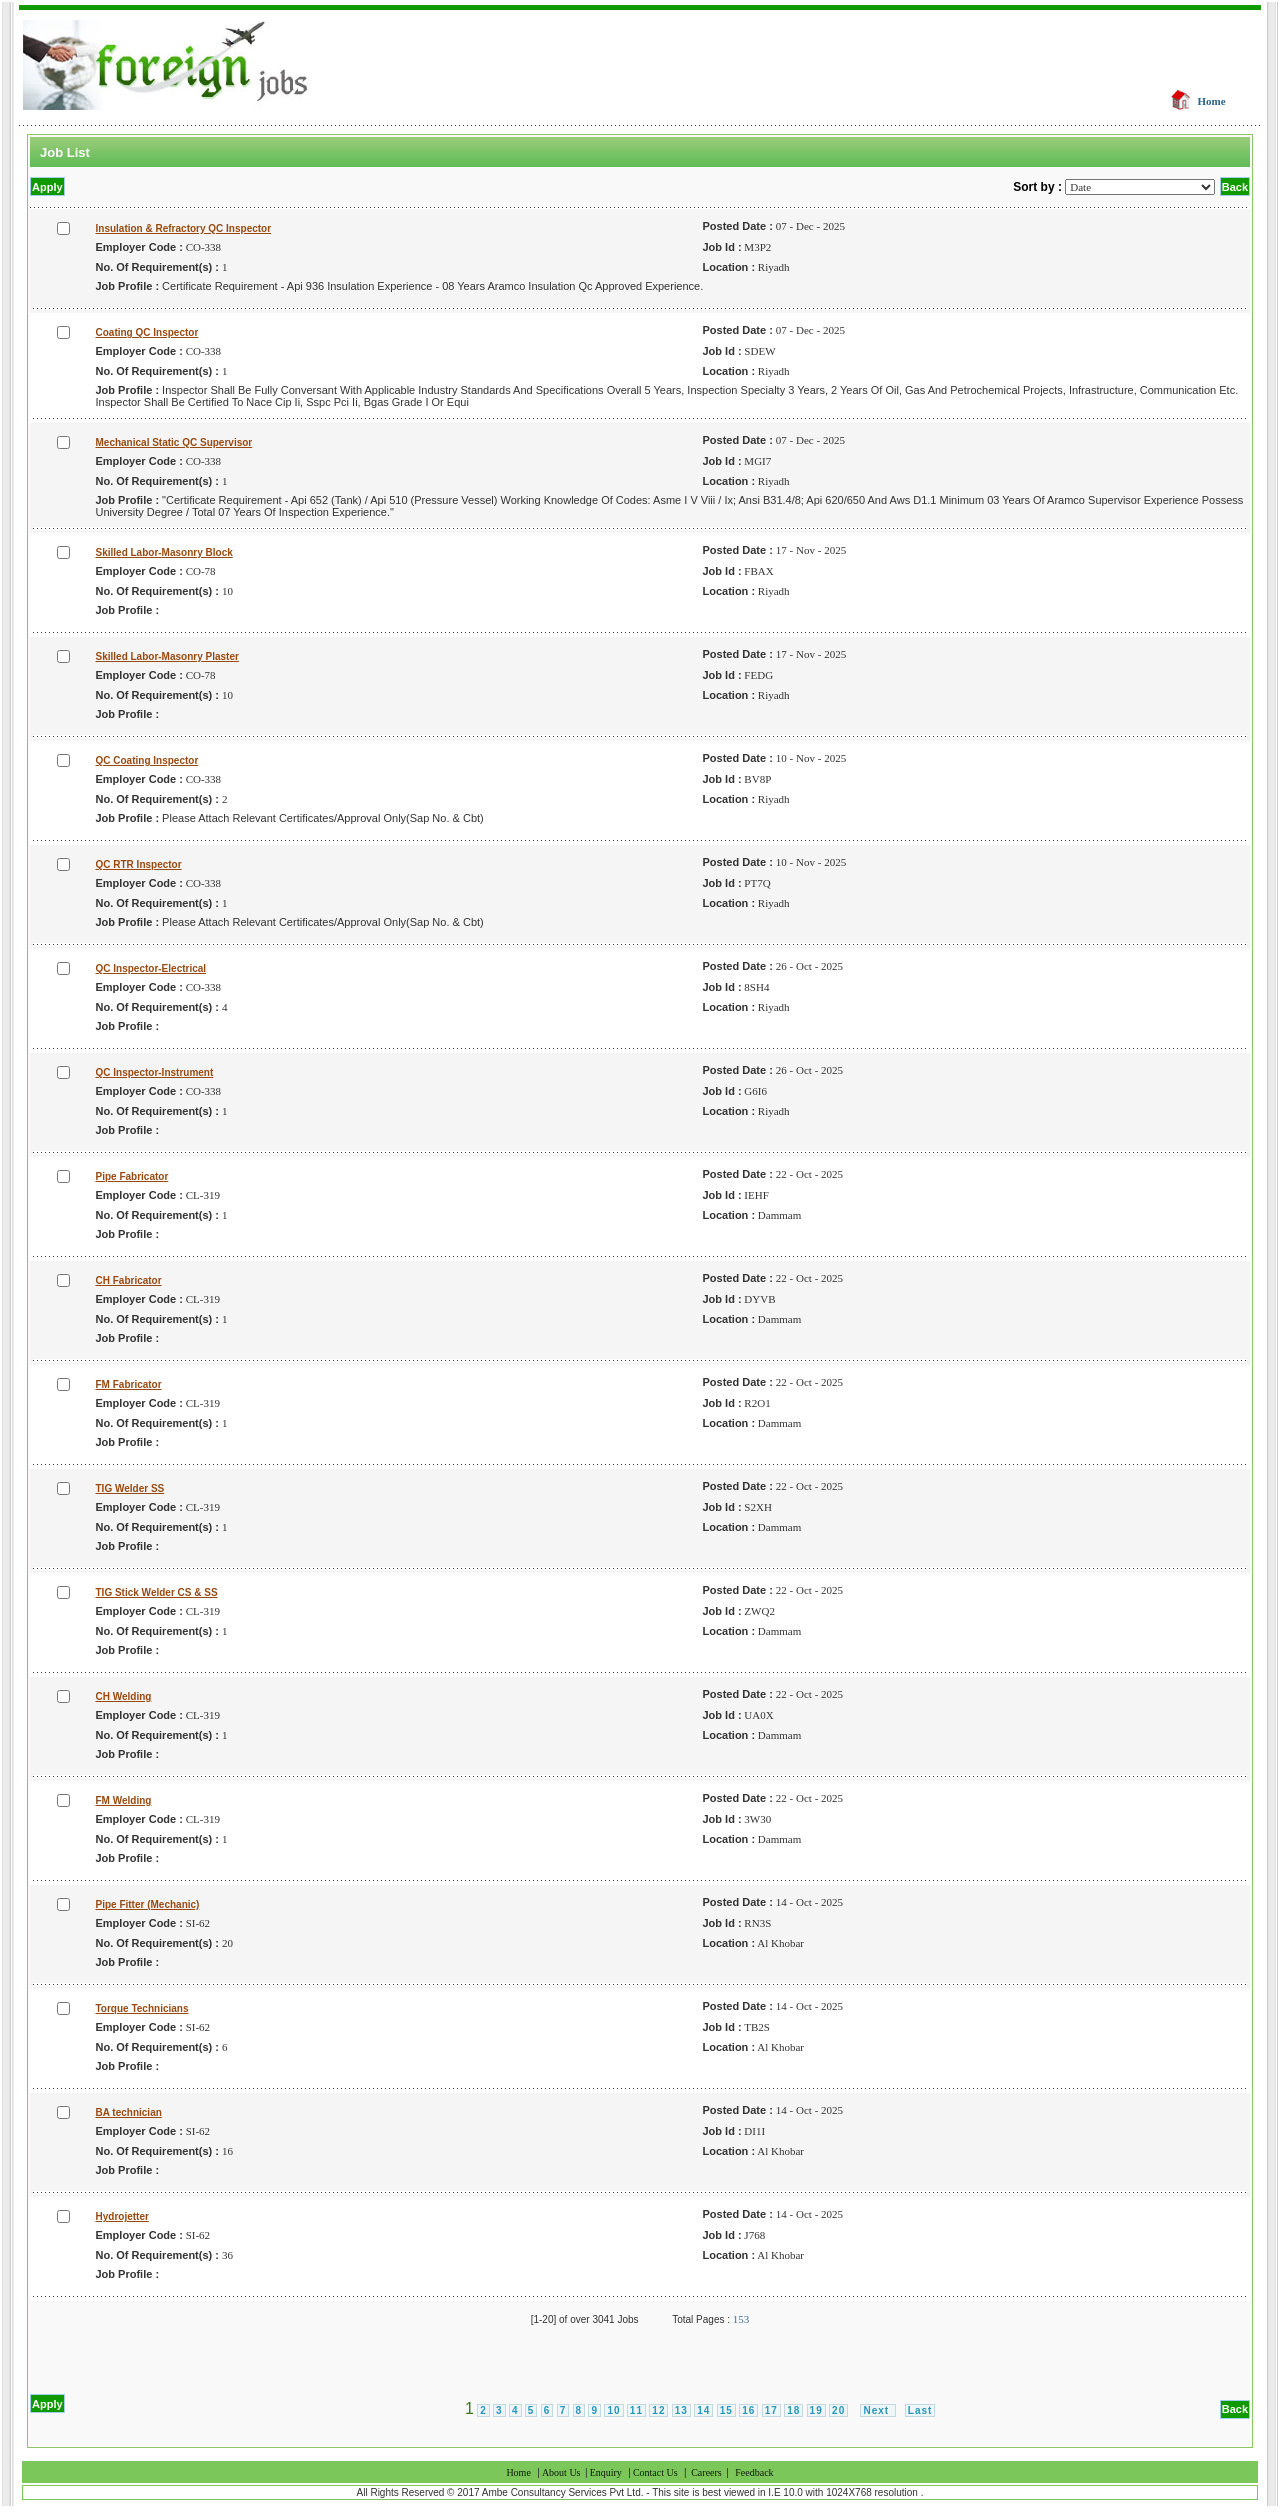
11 (636, 2410)
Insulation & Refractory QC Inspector (184, 228)
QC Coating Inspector (147, 760)
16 (748, 2410)
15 (726, 2410)
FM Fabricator (129, 1384)
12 (658, 2410)
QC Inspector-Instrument (155, 1072)
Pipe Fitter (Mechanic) (148, 1904)
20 (838, 2410)
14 (703, 2410)
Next (877, 2410)
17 (771, 2410)
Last (920, 2410)
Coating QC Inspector (147, 332)
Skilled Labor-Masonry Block (164, 552)
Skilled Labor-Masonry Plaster (167, 656)
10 (613, 2410)
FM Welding (124, 1800)
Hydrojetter (122, 2216)
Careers (707, 2472)
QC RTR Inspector (139, 864)
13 (681, 2410)
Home (1212, 101)
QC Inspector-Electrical (151, 968)
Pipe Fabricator (132, 1176)
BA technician (129, 2112)
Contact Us (655, 2472)
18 (793, 2410)
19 (816, 2410)
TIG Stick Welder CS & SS (157, 1592)
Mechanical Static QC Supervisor (174, 442)
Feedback (754, 2472)
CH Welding (124, 1696)
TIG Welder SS (130, 1488)
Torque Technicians (142, 2008)
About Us (562, 2472)
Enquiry (606, 2472)
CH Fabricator (129, 1280)
